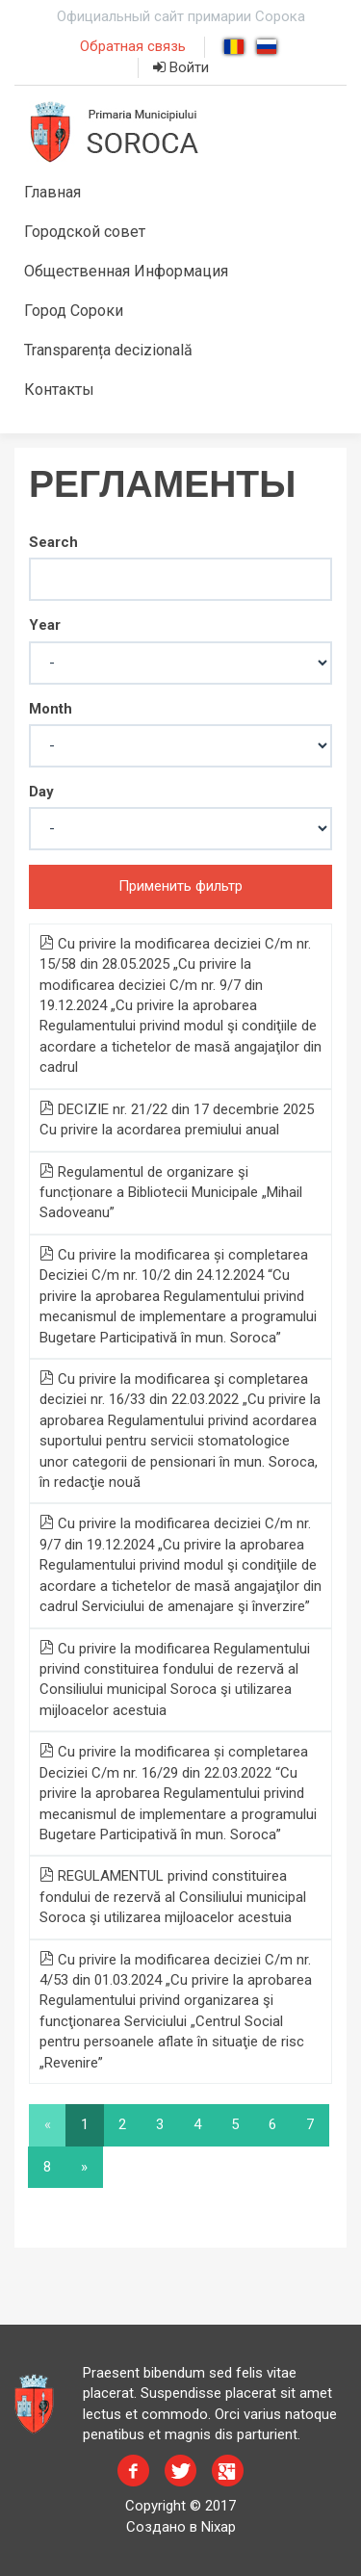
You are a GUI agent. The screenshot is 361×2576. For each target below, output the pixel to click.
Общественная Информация (126, 271)
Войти (181, 67)
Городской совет (84, 231)
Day (41, 791)
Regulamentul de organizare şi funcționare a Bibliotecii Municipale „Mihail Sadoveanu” (170, 1192)
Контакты (59, 389)
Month (50, 708)
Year (45, 625)
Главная (52, 192)
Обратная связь (133, 46)
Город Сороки (73, 310)
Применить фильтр (180, 886)
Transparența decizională (108, 350)
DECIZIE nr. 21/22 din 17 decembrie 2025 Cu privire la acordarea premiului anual (176, 1119)
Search (53, 542)
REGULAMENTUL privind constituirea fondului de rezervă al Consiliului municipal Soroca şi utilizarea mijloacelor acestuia (172, 1896)
